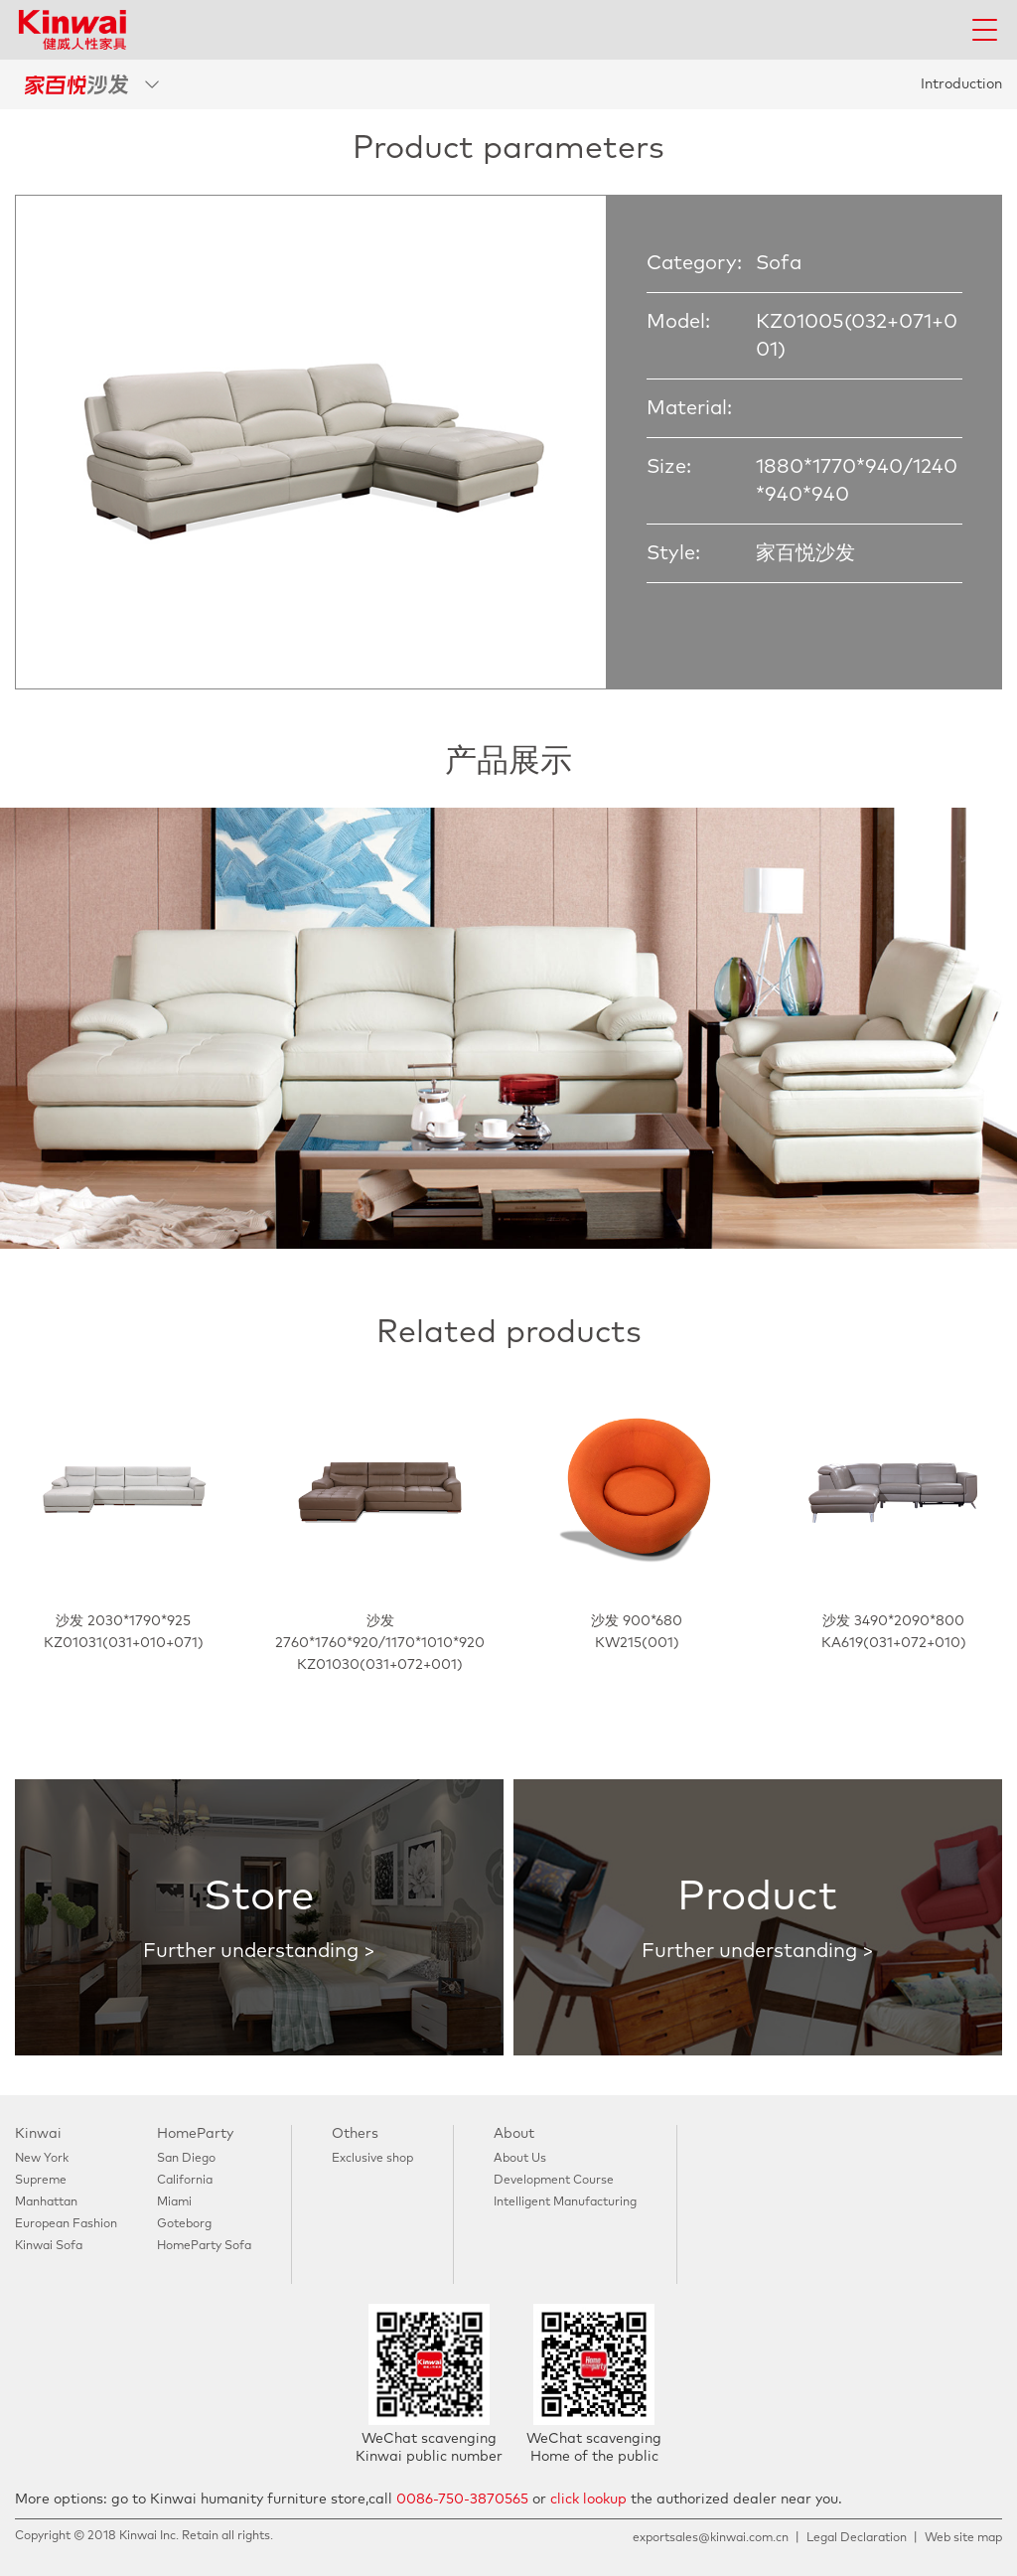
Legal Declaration (856, 2538)
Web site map (963, 2538)
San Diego (186, 2159)
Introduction (961, 84)
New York (42, 2159)
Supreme (41, 2181)
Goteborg (184, 2224)
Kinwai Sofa (48, 2246)
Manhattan (46, 2202)
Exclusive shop (372, 2159)
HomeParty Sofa (204, 2246)
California (185, 2181)
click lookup (588, 2499)
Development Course (554, 2181)
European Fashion (66, 2224)
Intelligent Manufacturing (565, 2202)
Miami (174, 2202)
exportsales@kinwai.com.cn (711, 2538)
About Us (520, 2159)
